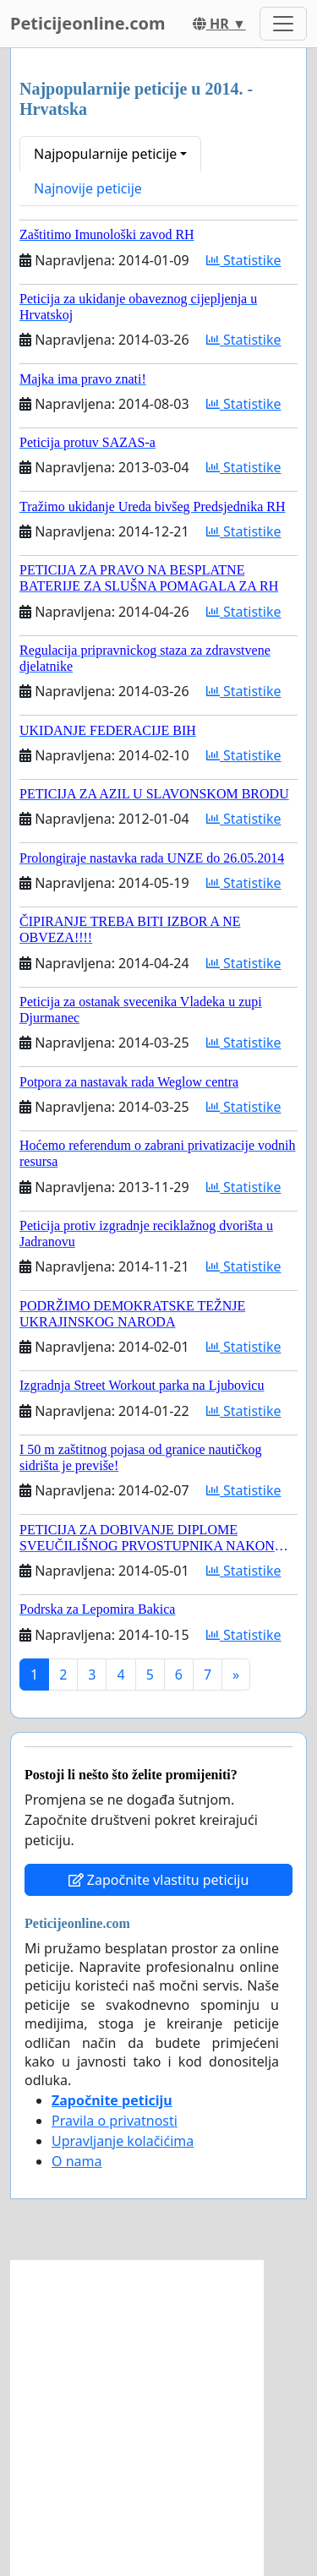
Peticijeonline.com (88, 23)
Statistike (243, 260)
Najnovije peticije (88, 188)
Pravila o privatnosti (115, 2120)
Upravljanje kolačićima (123, 2141)
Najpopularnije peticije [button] (105, 153)
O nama (76, 2161)
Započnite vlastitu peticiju (158, 1880)
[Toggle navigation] (283, 24)
